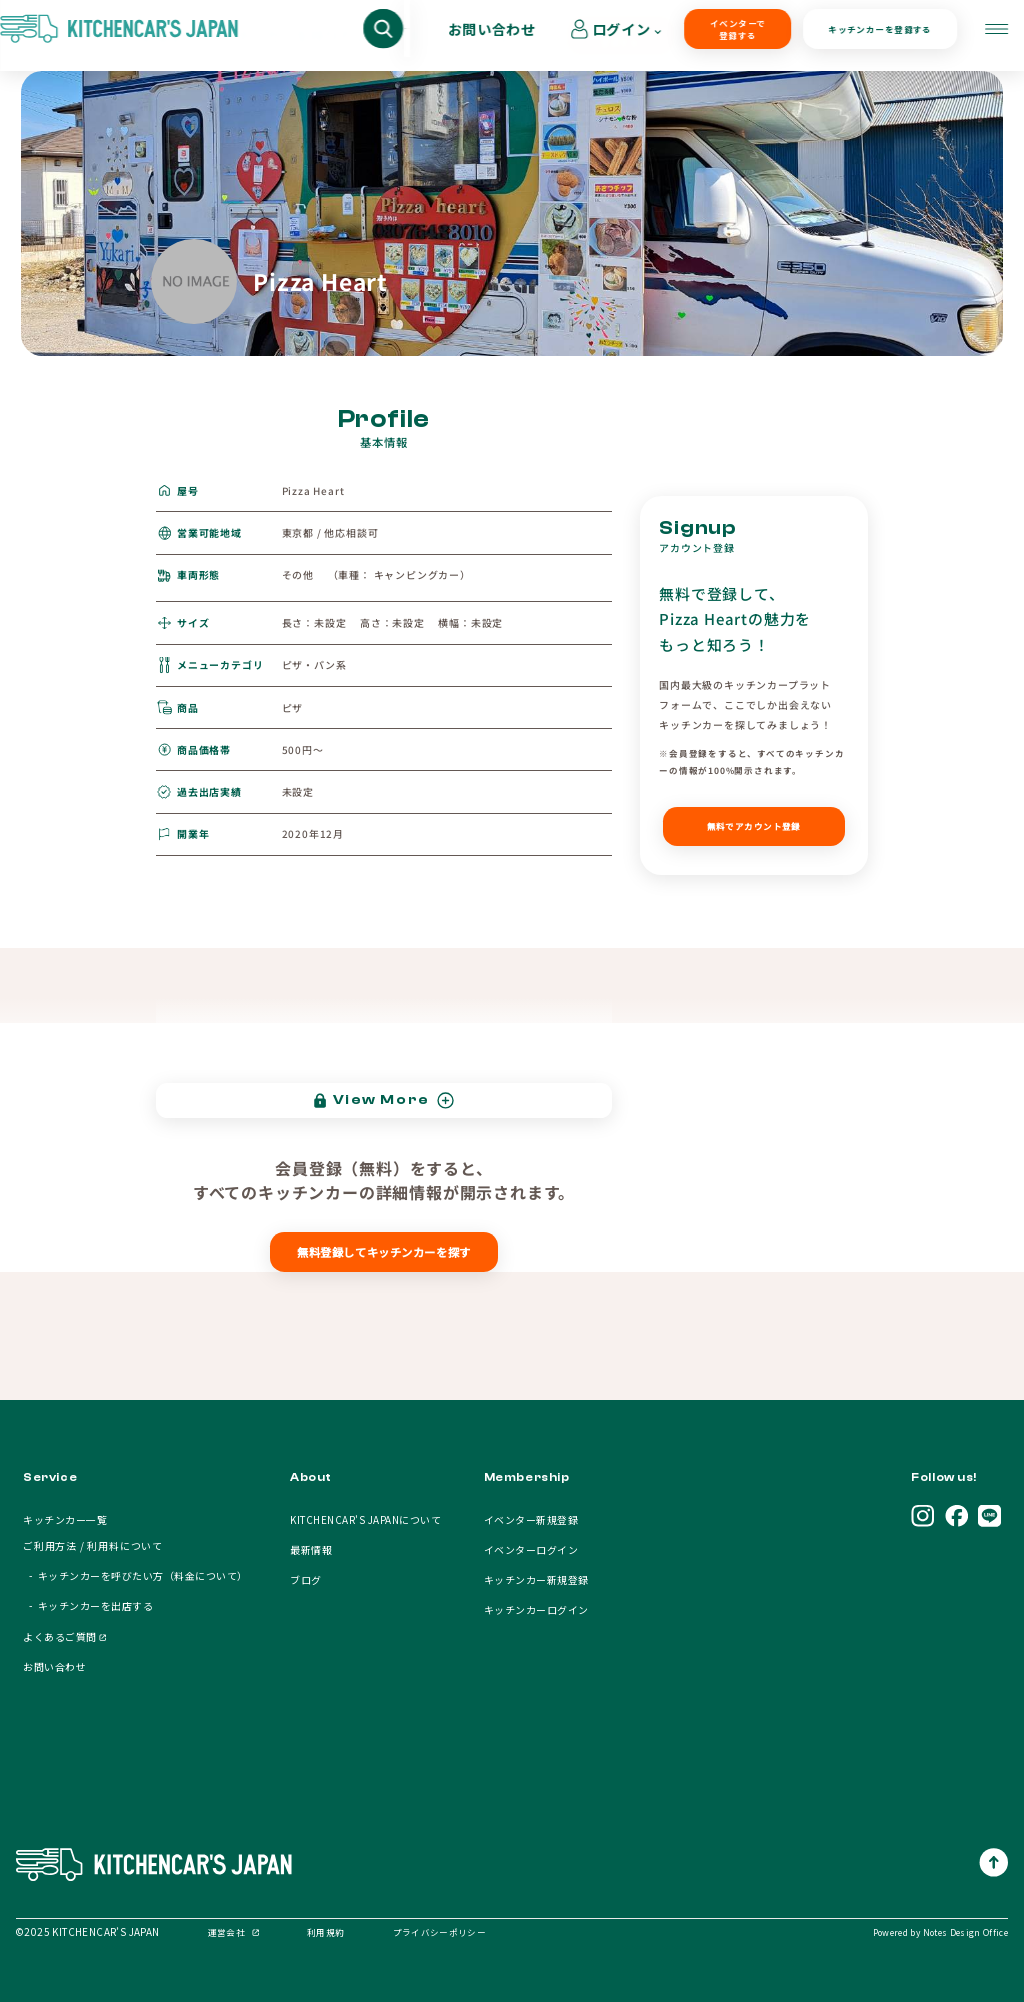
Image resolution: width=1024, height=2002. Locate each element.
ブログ (306, 1579)
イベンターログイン (531, 1549)
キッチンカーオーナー (481, 36)
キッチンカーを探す (117, 36)
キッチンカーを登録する (743, 36)
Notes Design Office (965, 1932)
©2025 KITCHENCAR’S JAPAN (88, 1931)
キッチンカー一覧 (65, 1519)
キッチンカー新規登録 (536, 1579)
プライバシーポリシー (439, 1932)
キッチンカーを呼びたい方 (296, 36)
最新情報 (311, 1549)
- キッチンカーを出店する (88, 1605)
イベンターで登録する (620, 36)
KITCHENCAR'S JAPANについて (365, 1519)
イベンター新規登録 (531, 1519)
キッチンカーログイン (536, 1609)
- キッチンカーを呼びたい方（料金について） (135, 1575)
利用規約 (325, 1932)
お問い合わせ (867, 36)
